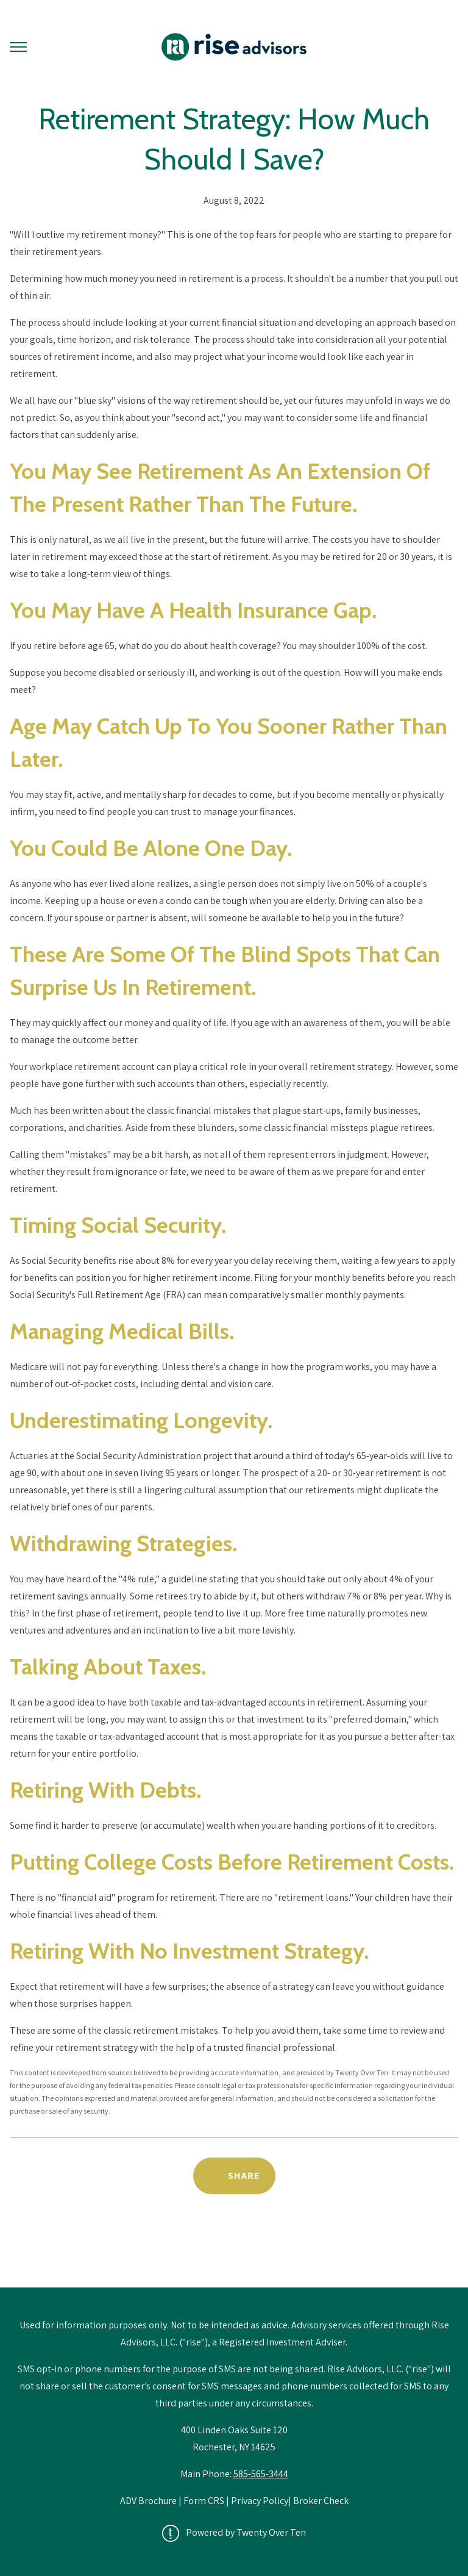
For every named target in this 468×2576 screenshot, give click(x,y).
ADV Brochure (149, 2500)
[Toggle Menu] (18, 47)
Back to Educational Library (234, 2256)
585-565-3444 (260, 2473)
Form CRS (203, 2500)
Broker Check (321, 2500)
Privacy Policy (259, 2500)
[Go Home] (234, 47)
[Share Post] (234, 2176)
